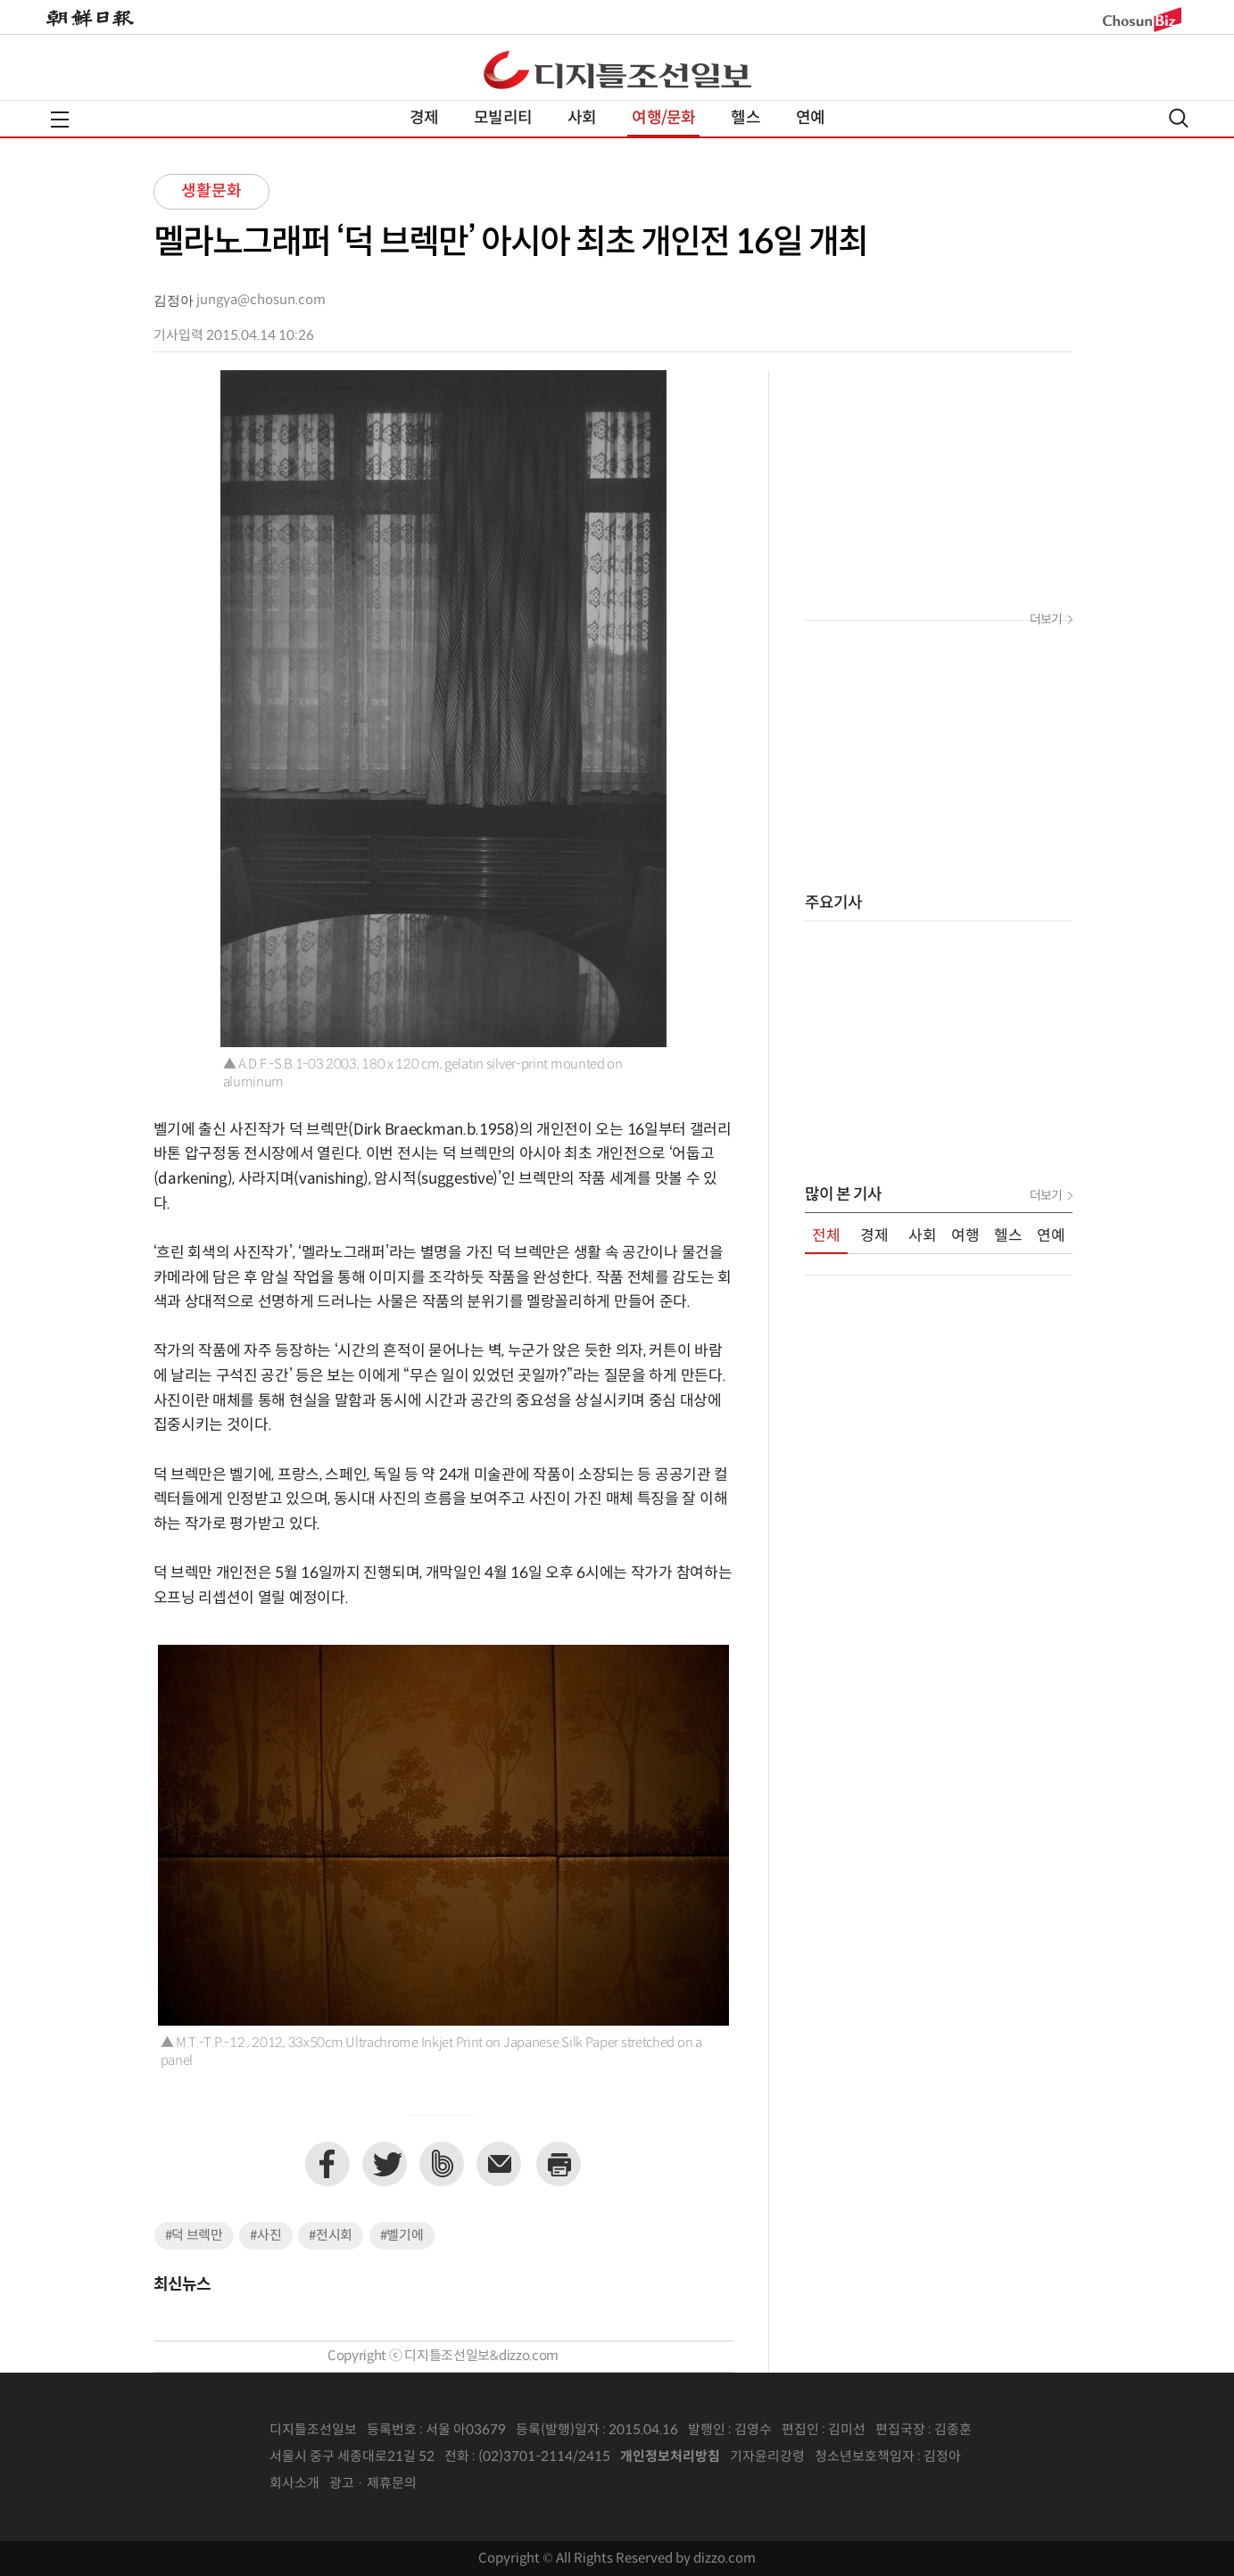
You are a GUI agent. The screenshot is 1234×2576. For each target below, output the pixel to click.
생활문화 (211, 191)
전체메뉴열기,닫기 (60, 119)
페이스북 (327, 2164)
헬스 (745, 118)
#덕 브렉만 (194, 2235)
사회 (581, 118)
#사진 (265, 2235)
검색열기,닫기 (1178, 118)
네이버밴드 (441, 2164)
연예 (810, 118)
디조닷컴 (617, 69)
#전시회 (330, 2235)
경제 (424, 118)
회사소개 (294, 2483)
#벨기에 (402, 2235)
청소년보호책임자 (865, 2456)
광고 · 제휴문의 (373, 2483)
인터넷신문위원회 (1019, 2457)
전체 (826, 1236)
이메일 (498, 2164)
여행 (965, 1236)
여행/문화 (663, 118)
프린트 (558, 2164)
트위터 (384, 2164)
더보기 (1046, 620)
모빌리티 (503, 118)
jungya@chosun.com (261, 300)
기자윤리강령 (767, 2456)
